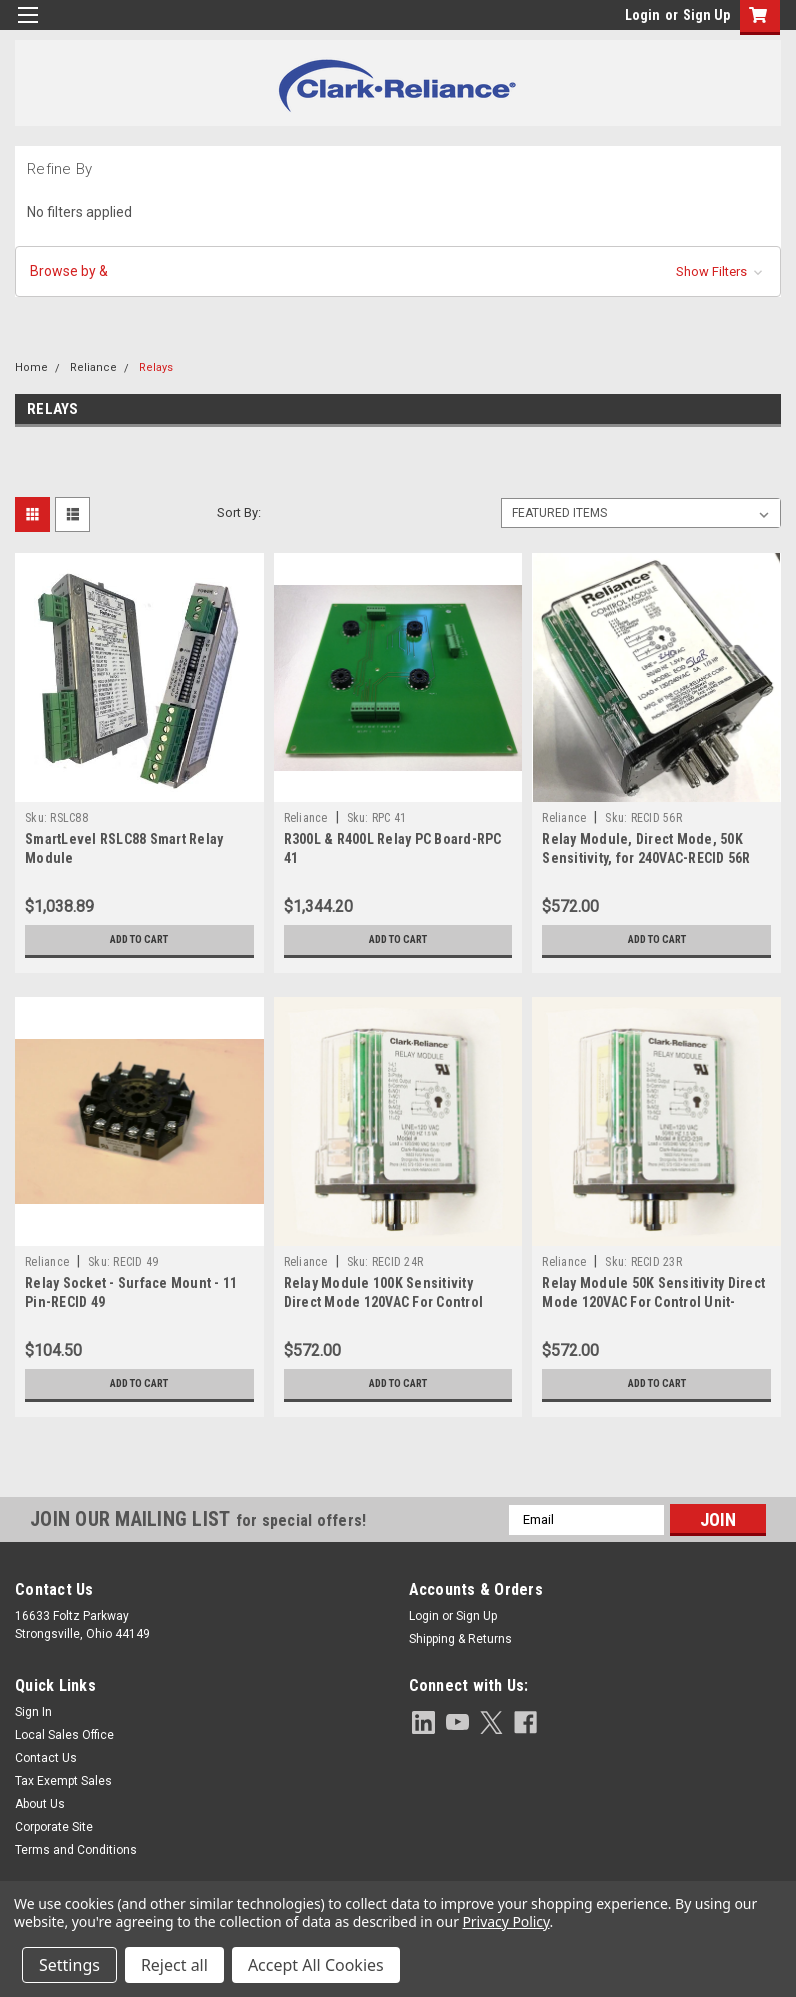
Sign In (33, 1712)
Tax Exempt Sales (63, 1781)
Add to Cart (139, 940)
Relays (156, 367)
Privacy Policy (505, 1921)
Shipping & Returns (460, 1639)
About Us (40, 1804)
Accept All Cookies (316, 1965)
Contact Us (46, 1758)
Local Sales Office (64, 1735)
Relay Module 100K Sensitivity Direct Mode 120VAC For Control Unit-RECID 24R (384, 1302)
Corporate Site (54, 1827)
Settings (69, 1965)
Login (642, 15)
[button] (398, 271)
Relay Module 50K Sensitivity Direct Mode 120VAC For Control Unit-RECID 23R (653, 1302)
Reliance (93, 367)
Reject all (174, 1965)
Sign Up (706, 15)
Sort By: (239, 512)
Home (31, 367)
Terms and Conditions (76, 1850)
